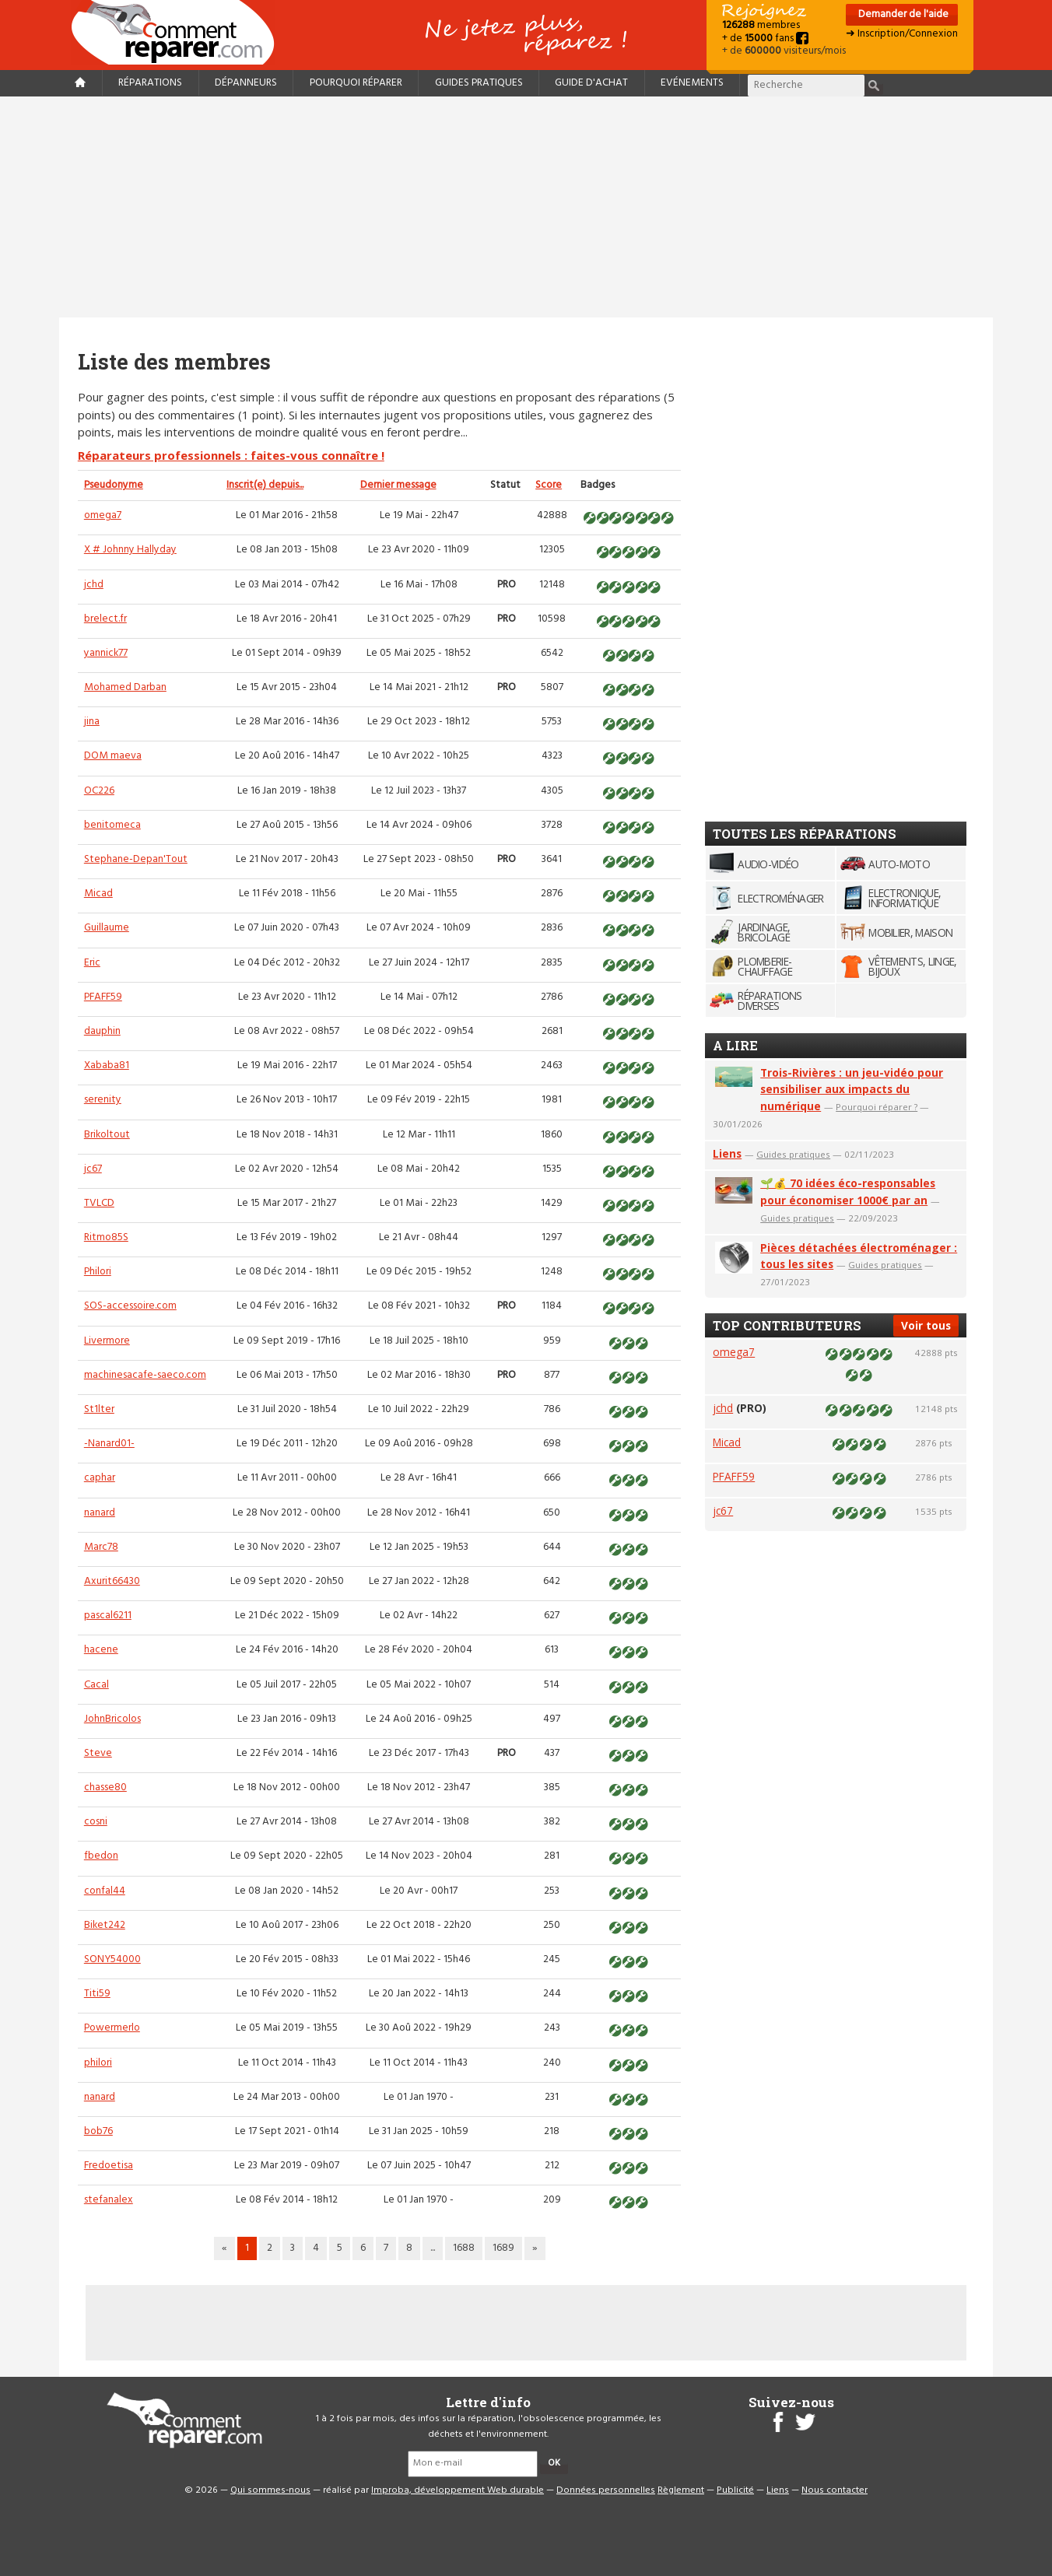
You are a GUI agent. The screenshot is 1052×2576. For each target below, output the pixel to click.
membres (761, 25)
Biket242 (104, 1925)
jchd (93, 585)
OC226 (99, 791)
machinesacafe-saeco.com (145, 1375)
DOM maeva (113, 756)
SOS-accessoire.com (130, 1306)
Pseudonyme (113, 485)
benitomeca (112, 825)
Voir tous (926, 1325)
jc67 (93, 1169)
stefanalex (108, 2200)
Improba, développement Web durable (457, 2490)
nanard (99, 1513)
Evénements (692, 83)
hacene (101, 1650)
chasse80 (105, 1787)
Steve (98, 1753)
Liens (727, 1153)
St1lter (99, 1409)
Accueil (179, 32)
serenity (102, 1100)
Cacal (96, 1685)
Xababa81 (106, 1065)
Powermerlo (112, 2028)
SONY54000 (112, 1959)
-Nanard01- (109, 1443)
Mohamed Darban (125, 687)
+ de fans (765, 38)
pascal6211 (108, 1615)
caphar (99, 1478)
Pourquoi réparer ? (876, 1107)
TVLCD (99, 1203)
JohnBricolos (112, 1719)
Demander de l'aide (902, 14)
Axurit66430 (112, 1581)
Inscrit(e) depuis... (264, 485)
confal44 (104, 1891)
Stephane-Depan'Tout (136, 859)
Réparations (150, 83)
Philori (97, 1271)
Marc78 (101, 1547)
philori (98, 2063)
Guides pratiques (479, 83)
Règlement (681, 2490)
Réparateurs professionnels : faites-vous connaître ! (231, 455)
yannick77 (106, 653)
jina (92, 721)
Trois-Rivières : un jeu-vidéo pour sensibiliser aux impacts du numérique (851, 1089)
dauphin (102, 1031)
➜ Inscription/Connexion (902, 34)
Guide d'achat (591, 83)
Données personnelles (605, 2490)
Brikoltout (107, 1135)
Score (548, 485)
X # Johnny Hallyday (130, 549)
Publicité (735, 2490)
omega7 (102, 515)
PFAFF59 (103, 997)
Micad (98, 893)
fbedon (101, 1856)
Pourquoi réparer (356, 83)
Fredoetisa (108, 2165)
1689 (503, 2248)
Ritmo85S (106, 1237)
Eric (92, 963)
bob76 (98, 2131)
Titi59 (97, 1993)
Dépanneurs (246, 83)
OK (554, 2463)
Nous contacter (834, 2490)
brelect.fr (105, 619)
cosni (95, 1822)
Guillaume (106, 928)
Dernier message (398, 485)
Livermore (107, 1341)
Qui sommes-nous (270, 2490)
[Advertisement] (526, 207)
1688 (464, 2248)
